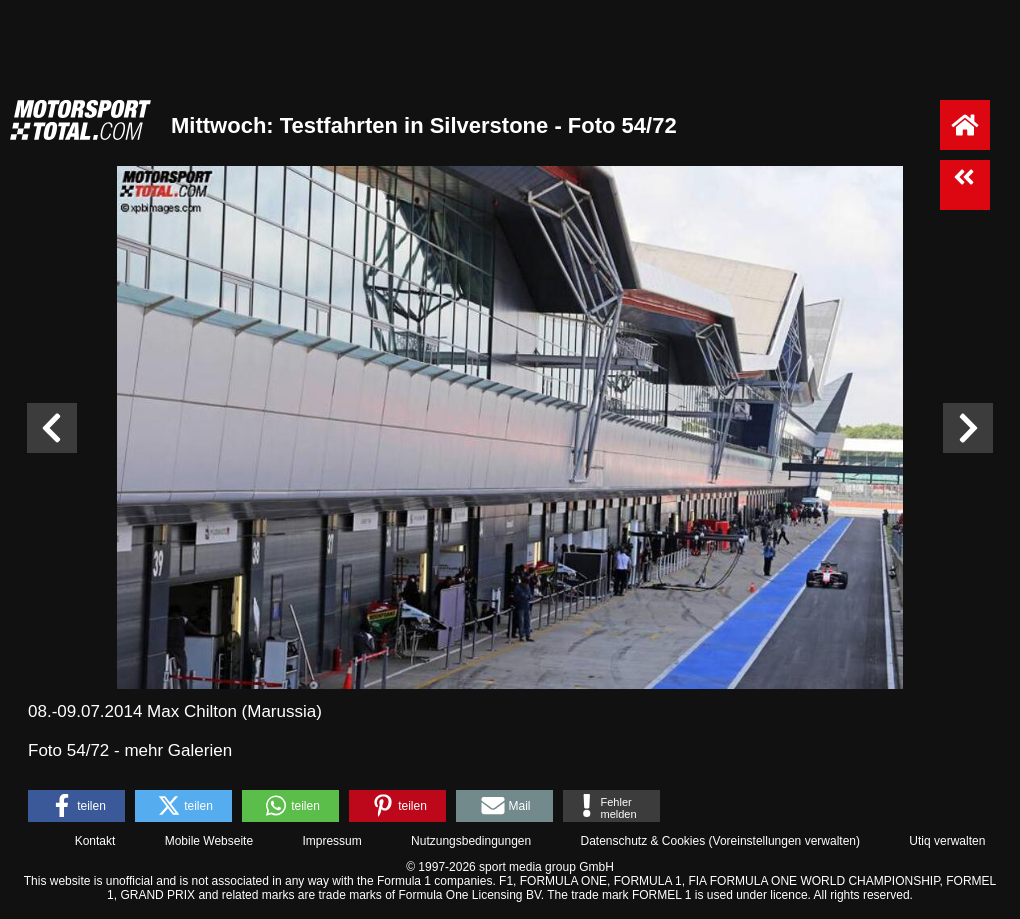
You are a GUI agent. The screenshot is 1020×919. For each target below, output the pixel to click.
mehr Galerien (178, 750)
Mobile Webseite (209, 841)
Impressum (331, 841)
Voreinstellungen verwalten (784, 841)
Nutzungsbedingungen (471, 841)
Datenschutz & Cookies (642, 841)
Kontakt (95, 841)
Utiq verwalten (947, 841)
